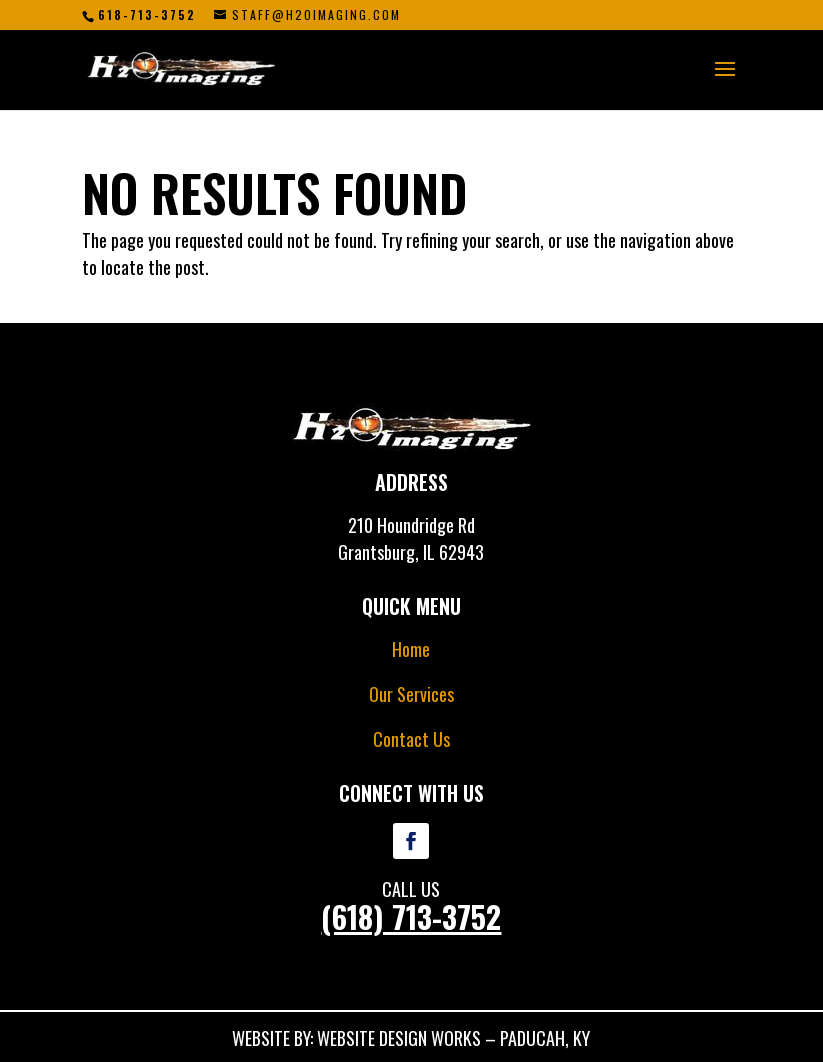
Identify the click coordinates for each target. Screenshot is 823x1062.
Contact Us (411, 739)
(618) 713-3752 (411, 916)
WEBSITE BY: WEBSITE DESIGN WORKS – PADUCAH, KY (411, 1038)
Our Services (411, 694)
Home (411, 649)
